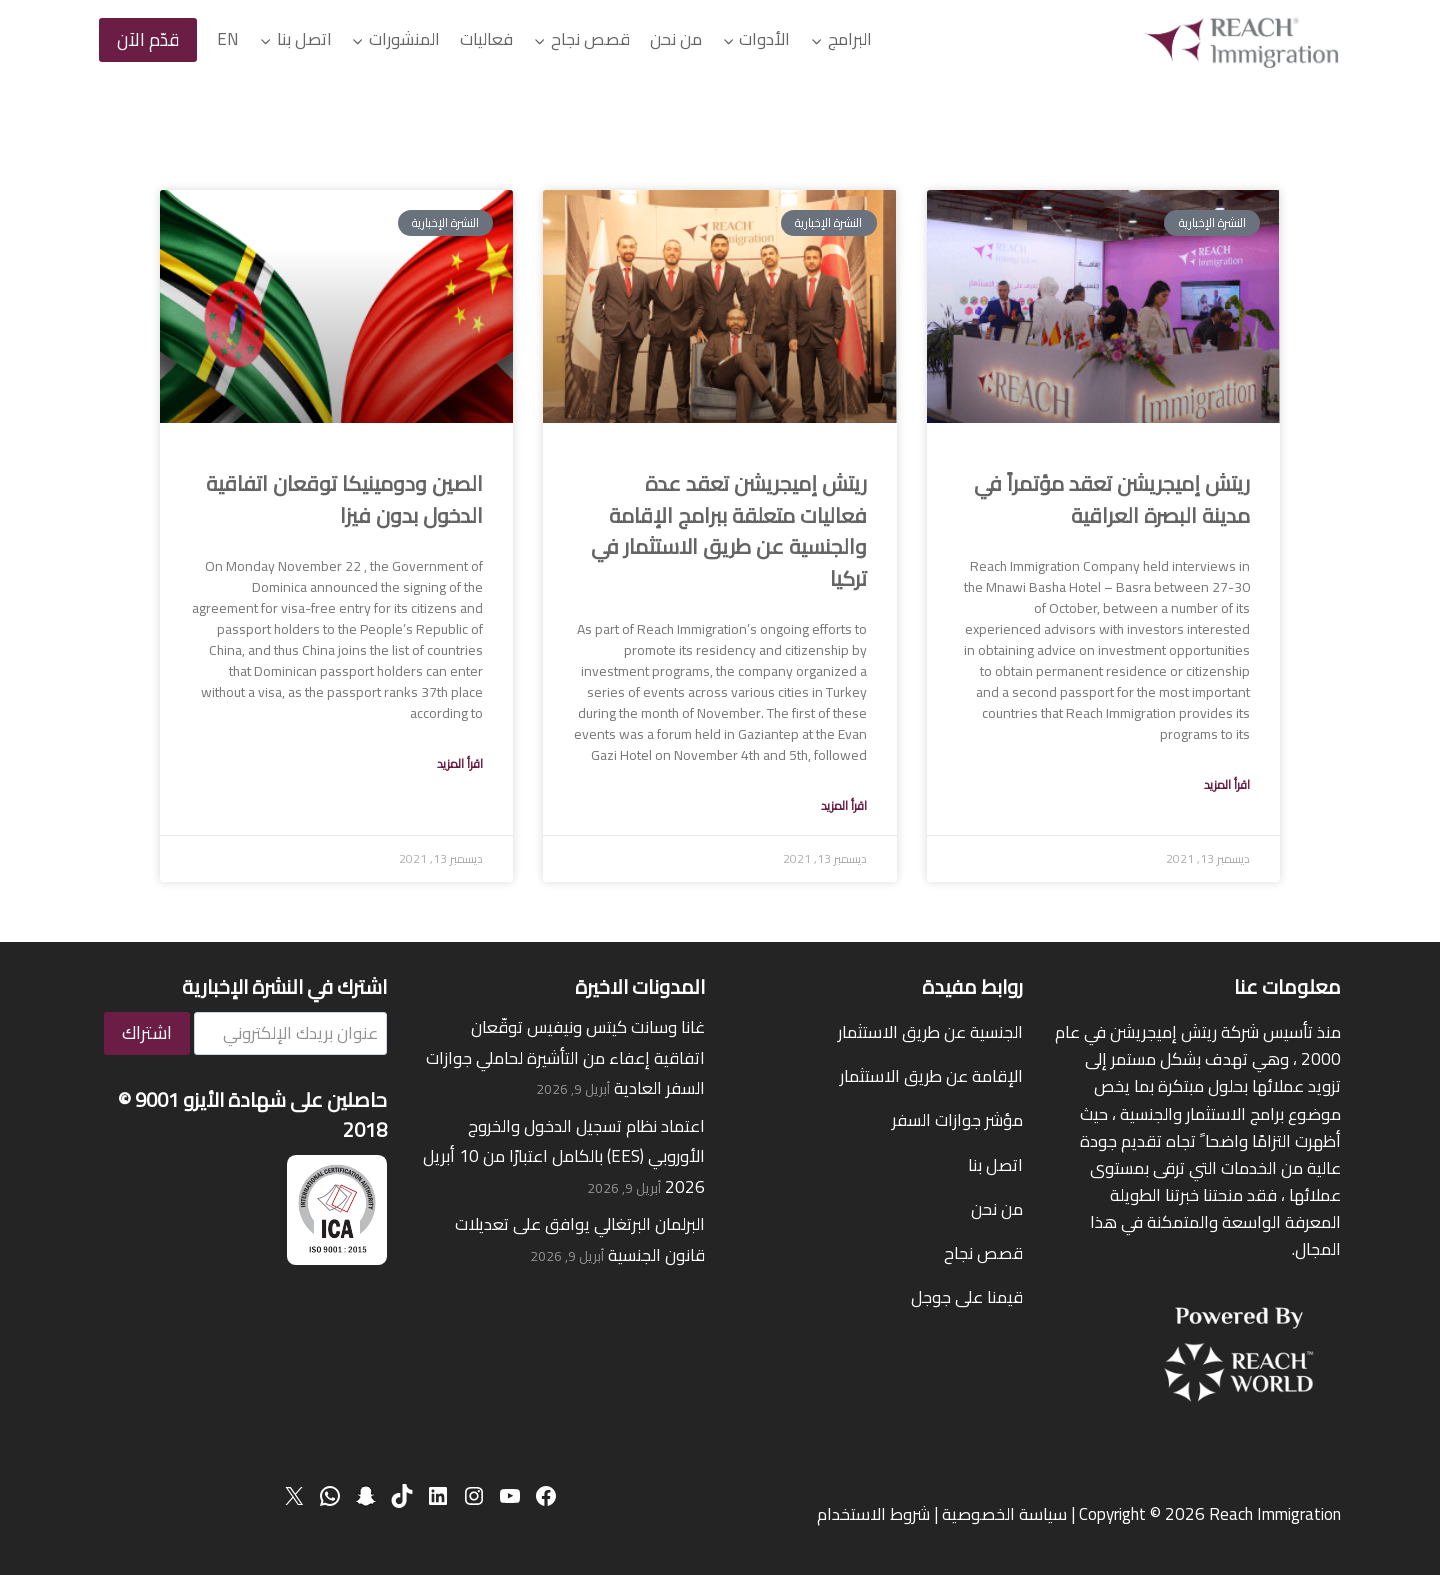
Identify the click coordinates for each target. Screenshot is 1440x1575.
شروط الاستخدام (873, 1514)
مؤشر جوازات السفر (957, 1120)
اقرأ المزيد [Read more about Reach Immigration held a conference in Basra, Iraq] (1227, 784)
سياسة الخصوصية (1004, 1514)
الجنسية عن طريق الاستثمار (930, 1032)
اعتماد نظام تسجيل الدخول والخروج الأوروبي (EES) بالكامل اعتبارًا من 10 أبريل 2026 (564, 1156)
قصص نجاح (983, 1253)
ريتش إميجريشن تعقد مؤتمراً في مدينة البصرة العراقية (1112, 499)
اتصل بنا (995, 1165)
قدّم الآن (148, 39)
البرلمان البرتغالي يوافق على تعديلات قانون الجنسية (580, 1239)
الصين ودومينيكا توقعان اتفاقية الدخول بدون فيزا (344, 499)
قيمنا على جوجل (967, 1297)
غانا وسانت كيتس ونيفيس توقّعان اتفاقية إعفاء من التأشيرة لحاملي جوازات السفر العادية (565, 1057)
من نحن (676, 39)
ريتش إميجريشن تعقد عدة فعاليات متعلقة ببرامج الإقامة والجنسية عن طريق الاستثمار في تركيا (729, 531)
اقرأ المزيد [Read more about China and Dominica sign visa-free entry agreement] (460, 763)
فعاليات (486, 39)
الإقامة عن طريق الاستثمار (931, 1076)
